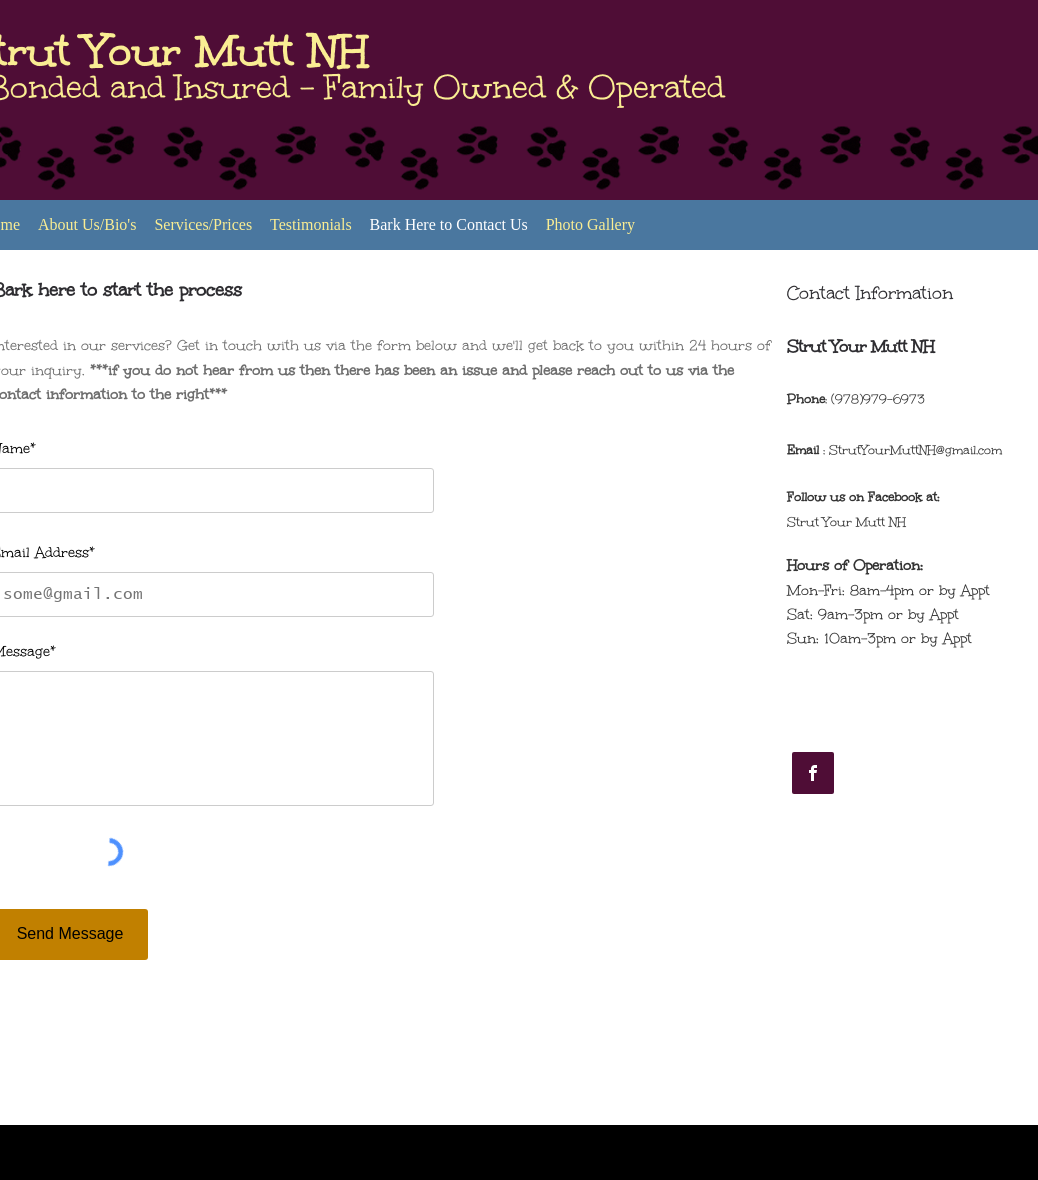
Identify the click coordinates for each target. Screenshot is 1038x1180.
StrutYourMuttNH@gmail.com (915, 450)
